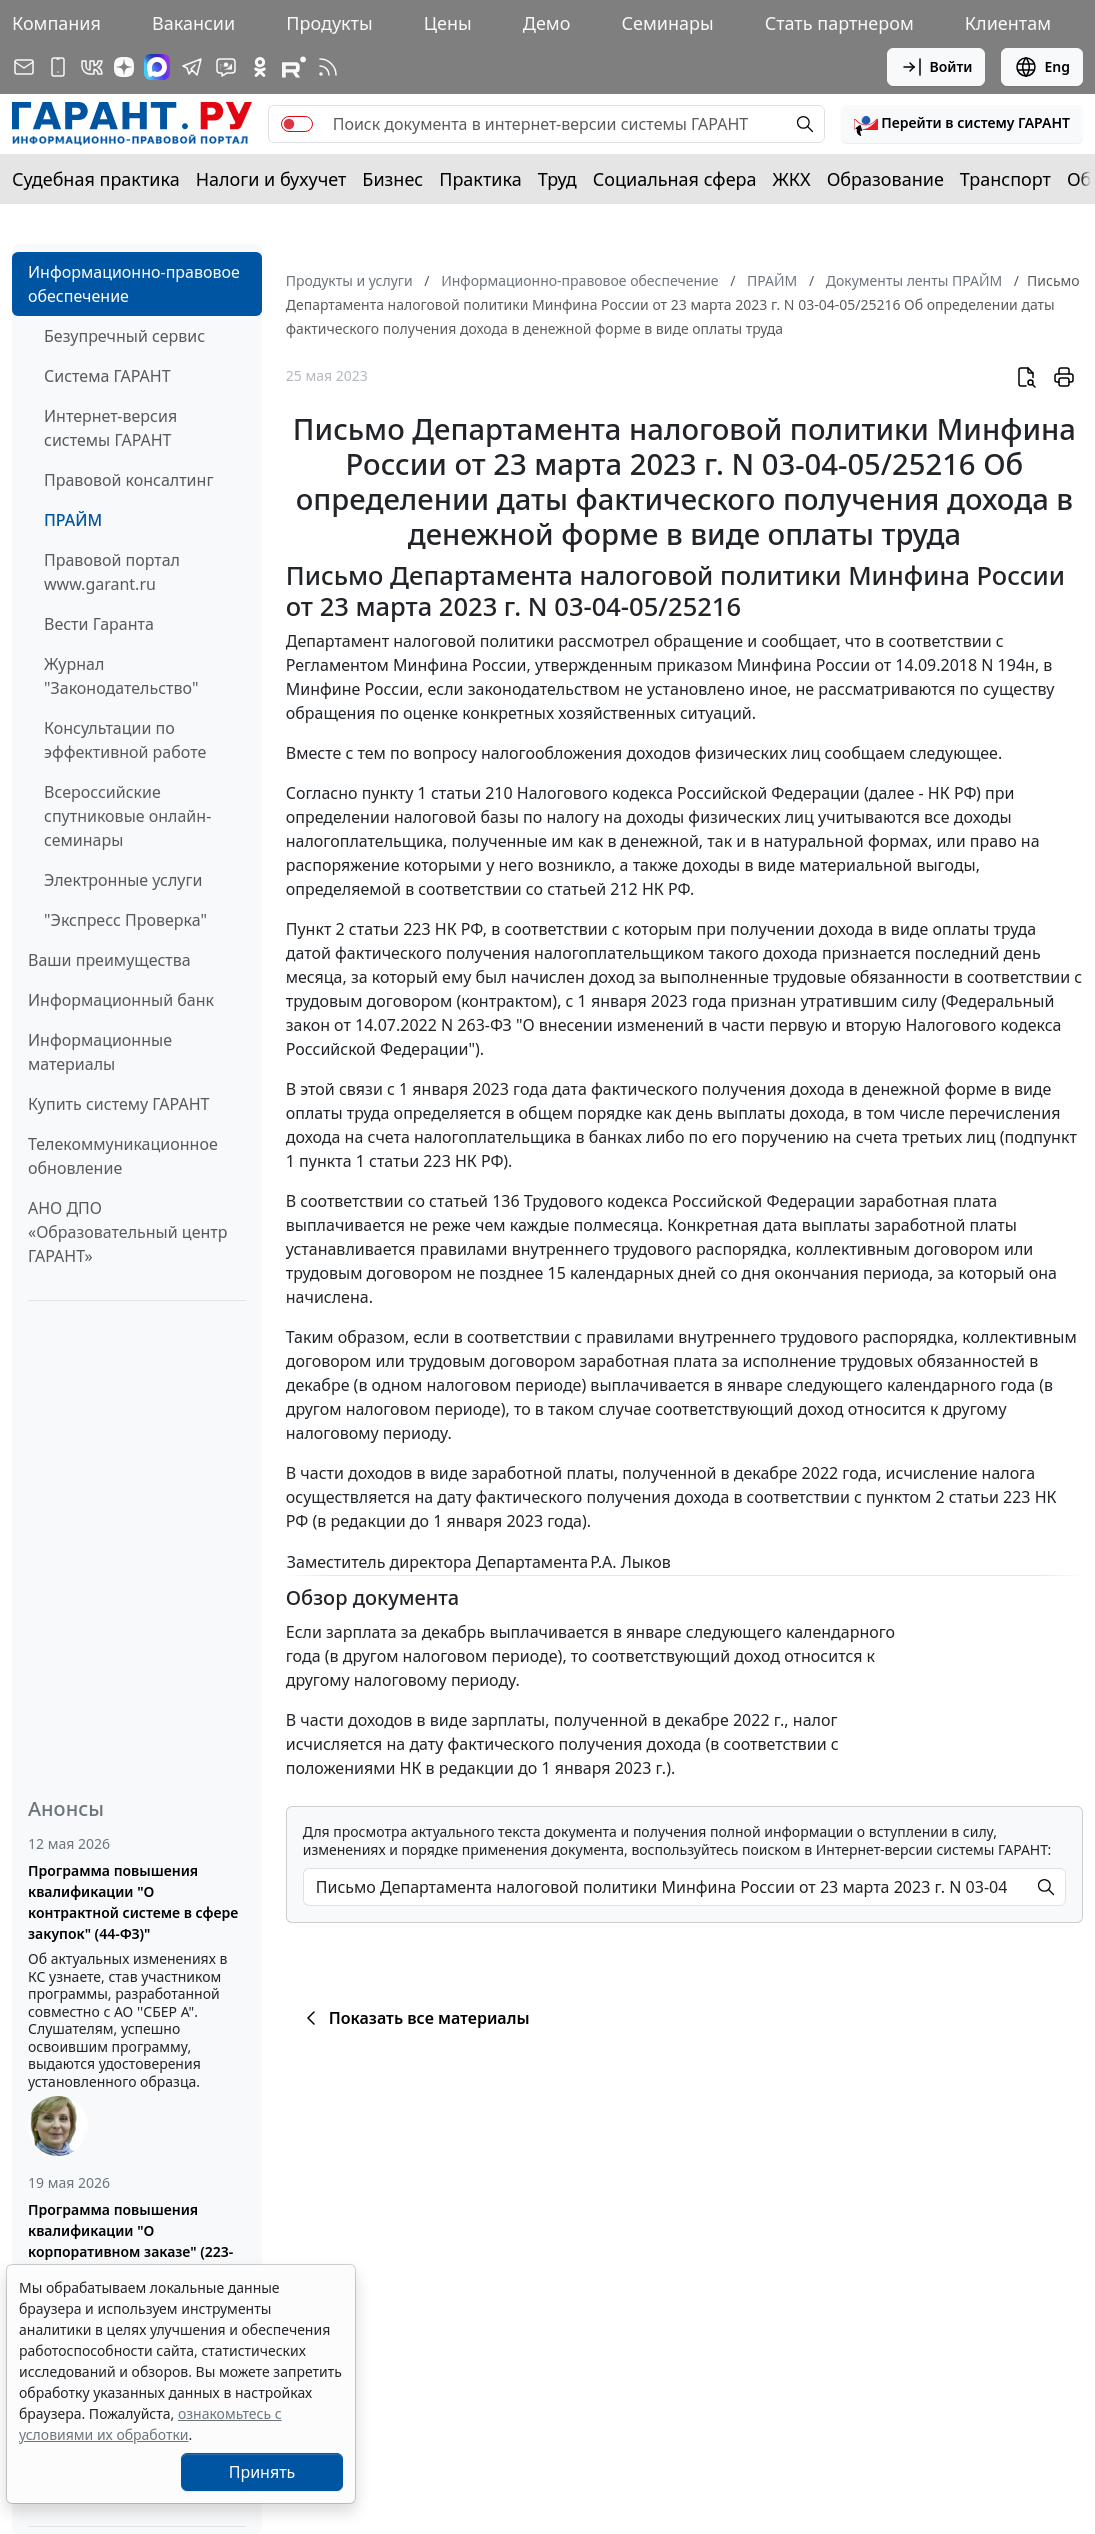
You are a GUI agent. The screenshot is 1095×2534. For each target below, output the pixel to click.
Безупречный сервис (124, 336)
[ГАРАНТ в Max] (157, 67)
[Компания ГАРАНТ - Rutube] (294, 67)
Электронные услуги (123, 880)
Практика (480, 179)
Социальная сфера (675, 179)
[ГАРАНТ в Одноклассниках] (260, 67)
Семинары (667, 23)
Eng (1042, 67)
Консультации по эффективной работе (125, 740)
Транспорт (1005, 179)
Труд (557, 179)
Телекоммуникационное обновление (123, 1156)
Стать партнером (839, 23)
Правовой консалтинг (128, 480)
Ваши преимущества (109, 960)
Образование (885, 179)
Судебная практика (96, 179)
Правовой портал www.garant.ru (112, 572)
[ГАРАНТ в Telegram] (192, 67)
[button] (962, 124)
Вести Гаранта (99, 624)
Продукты (329, 23)
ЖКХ (792, 179)
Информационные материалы (100, 1052)
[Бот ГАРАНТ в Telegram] (226, 67)
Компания (56, 23)
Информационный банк (121, 1000)
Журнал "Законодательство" (121, 676)
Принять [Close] (262, 2472)
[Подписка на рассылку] (24, 67)
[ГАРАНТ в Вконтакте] (92, 67)
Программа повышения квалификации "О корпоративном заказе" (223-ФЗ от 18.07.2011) (130, 2241)
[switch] (297, 124)
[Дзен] (124, 67)
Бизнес (392, 179)
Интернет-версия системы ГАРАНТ (110, 428)
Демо (547, 23)
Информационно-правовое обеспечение (134, 284)
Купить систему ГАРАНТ (118, 1104)
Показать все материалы (414, 2018)
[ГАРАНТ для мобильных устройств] (58, 67)
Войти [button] (936, 67)
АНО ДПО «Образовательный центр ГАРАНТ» (127, 1232)
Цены (448, 23)
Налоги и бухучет (271, 179)
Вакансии (193, 23)
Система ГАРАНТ (107, 376)
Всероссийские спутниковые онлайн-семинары (127, 816)
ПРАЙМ (73, 520)
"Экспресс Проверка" (125, 920)
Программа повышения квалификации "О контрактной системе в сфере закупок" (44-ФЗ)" (133, 1902)
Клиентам (1008, 23)
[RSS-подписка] (328, 67)
